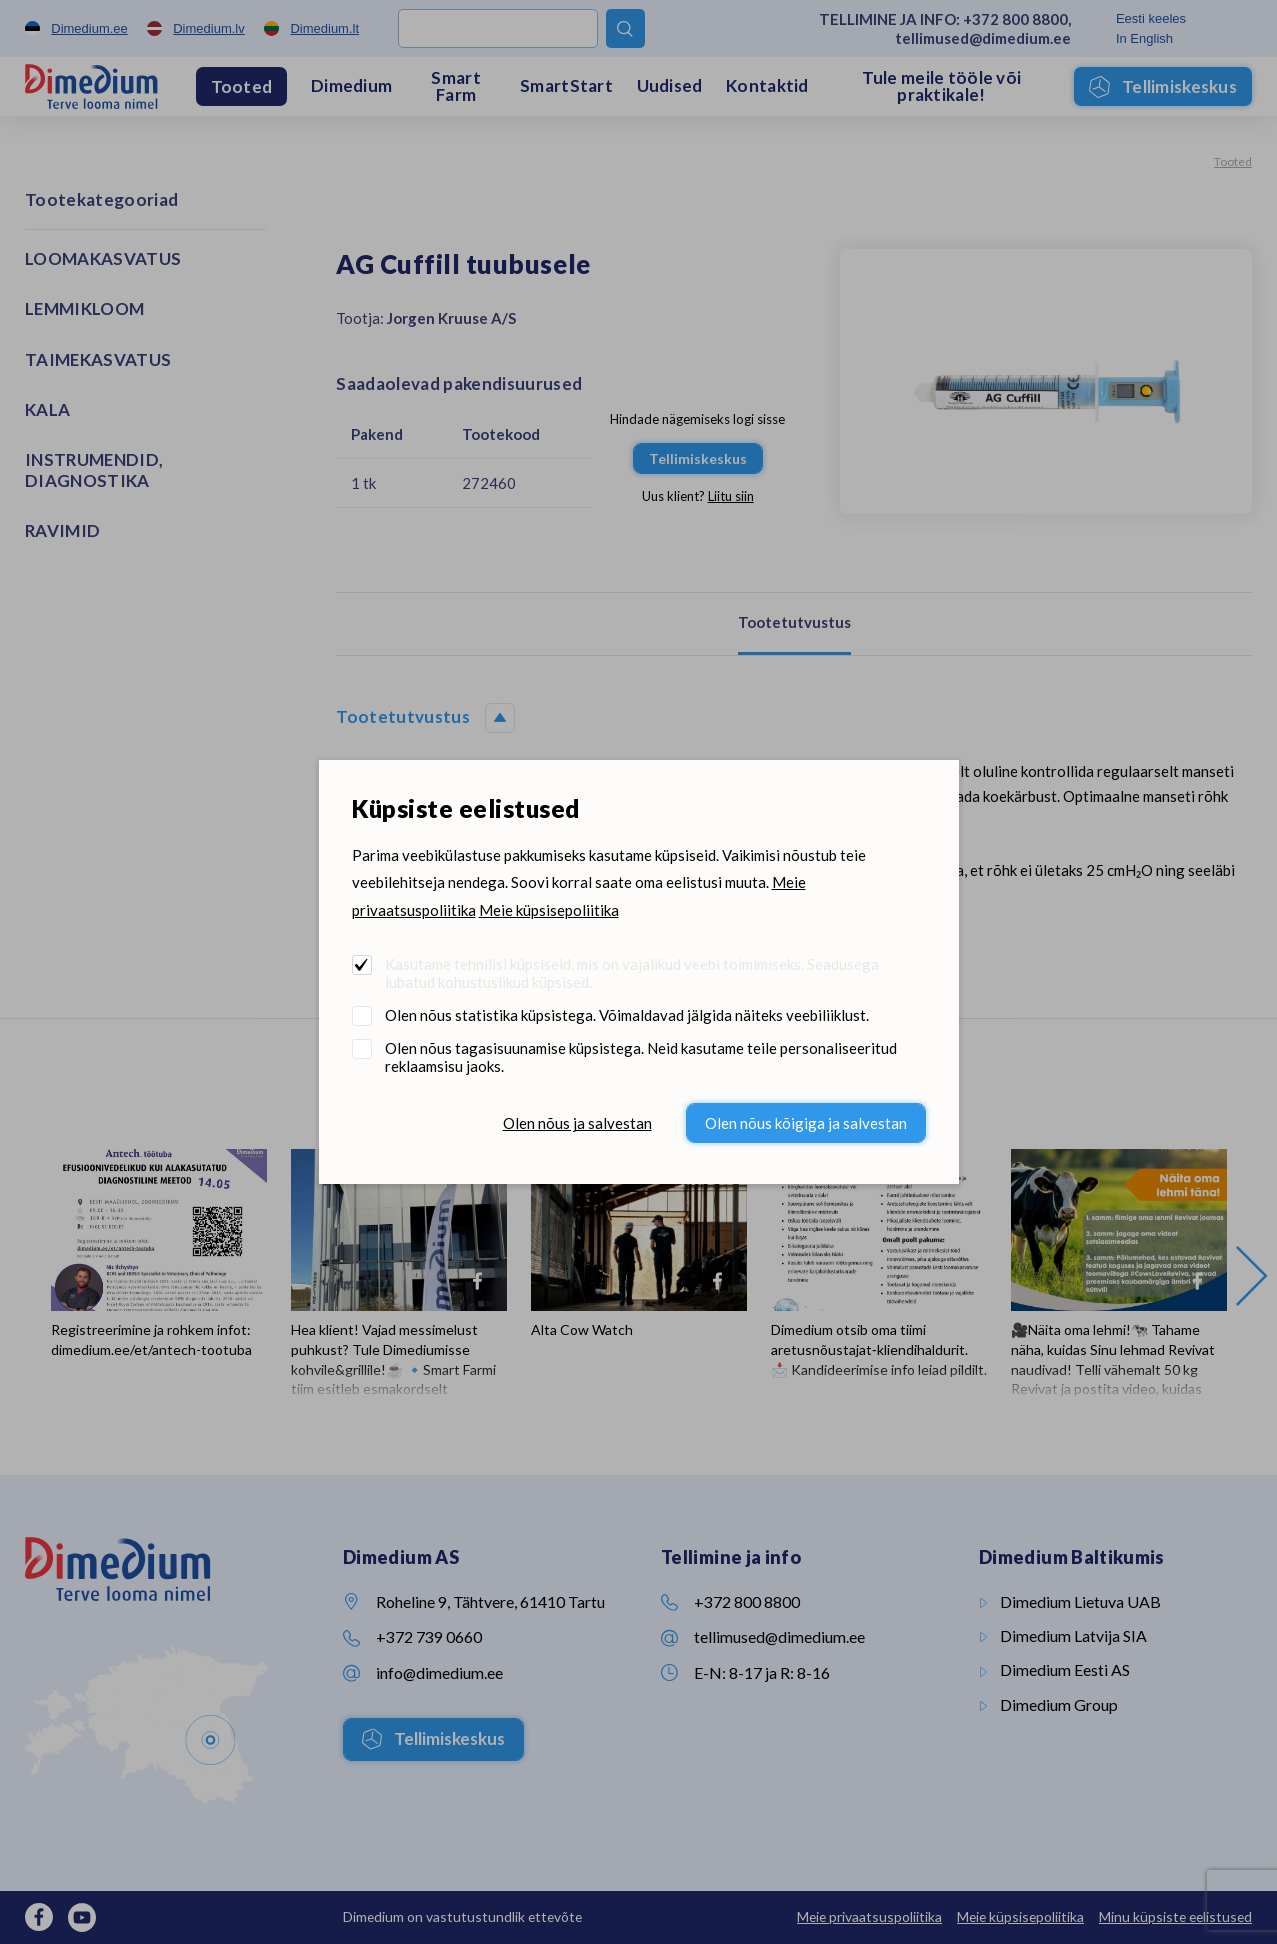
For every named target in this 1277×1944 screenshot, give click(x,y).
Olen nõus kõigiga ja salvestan (806, 1123)
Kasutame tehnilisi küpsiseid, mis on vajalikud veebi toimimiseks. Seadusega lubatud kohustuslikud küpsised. (632, 973)
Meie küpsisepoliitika (549, 910)
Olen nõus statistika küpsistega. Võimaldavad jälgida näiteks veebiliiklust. (627, 1015)
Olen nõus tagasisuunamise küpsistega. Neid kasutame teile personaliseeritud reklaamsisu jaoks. (641, 1057)
